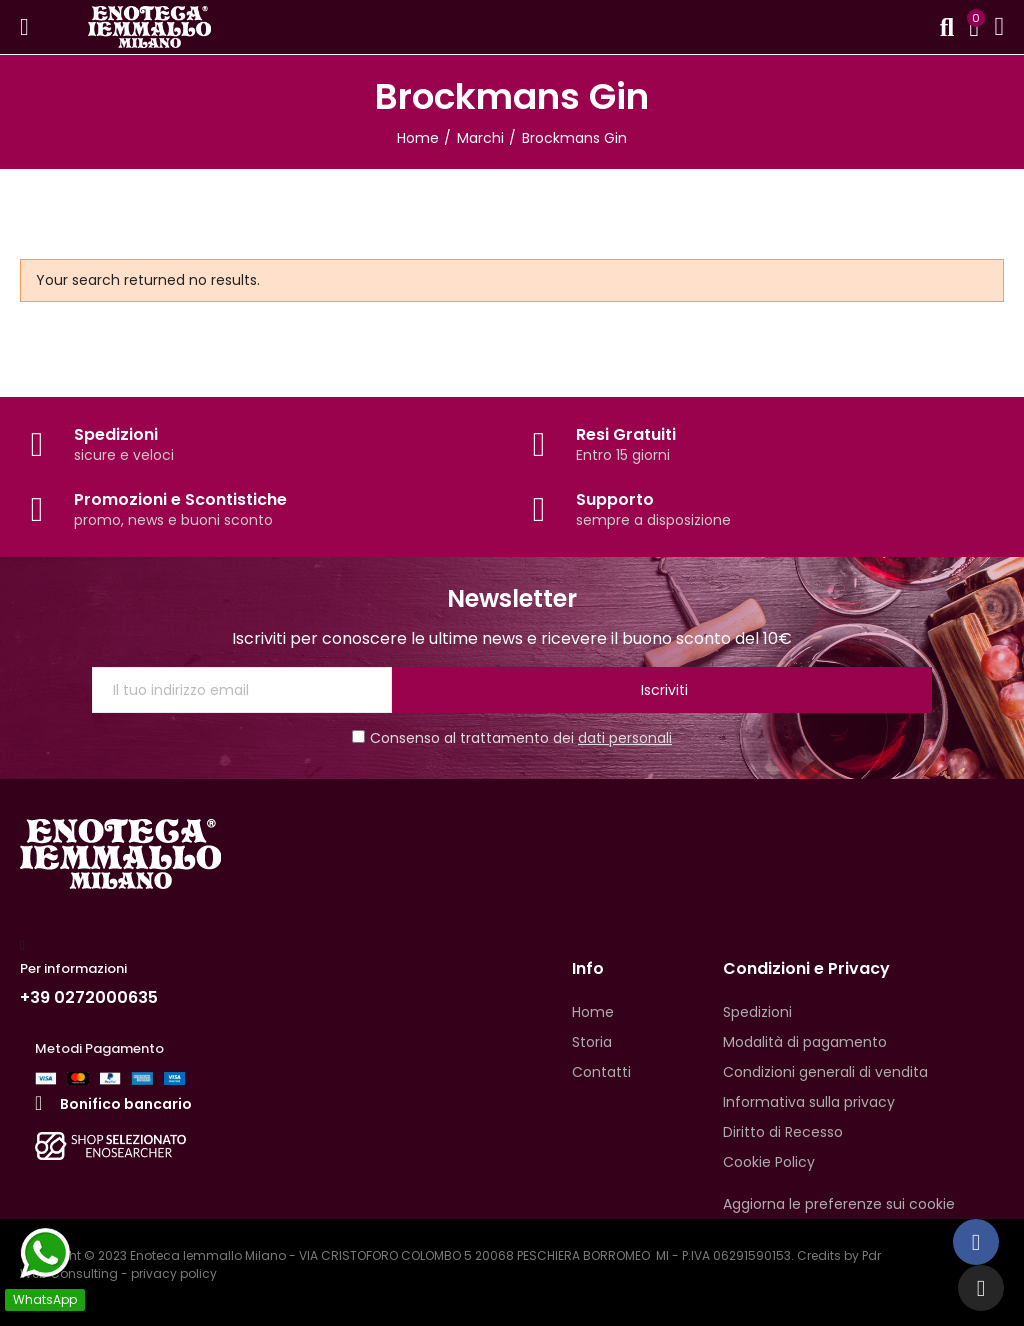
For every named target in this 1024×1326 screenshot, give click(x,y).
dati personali (625, 738)
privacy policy (174, 1273)
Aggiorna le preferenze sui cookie (839, 1204)
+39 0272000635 (89, 997)
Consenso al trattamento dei (512, 738)
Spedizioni (116, 434)
